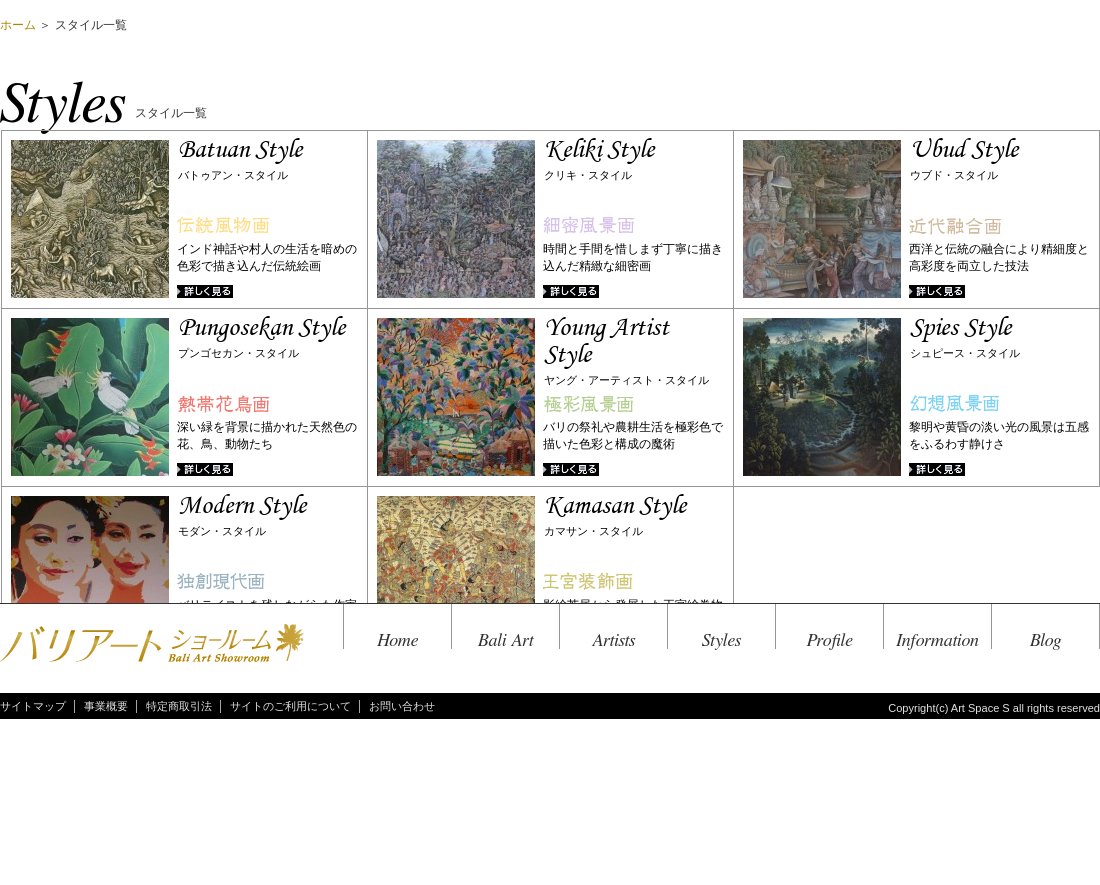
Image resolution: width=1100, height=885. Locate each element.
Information (937, 640)
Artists (614, 640)
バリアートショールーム (152, 645)
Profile (830, 640)
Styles (721, 640)
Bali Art (505, 640)
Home (397, 640)
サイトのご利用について (290, 706)
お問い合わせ (402, 706)
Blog (1045, 640)
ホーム (18, 25)
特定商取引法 (179, 706)
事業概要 (106, 706)
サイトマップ (33, 706)
